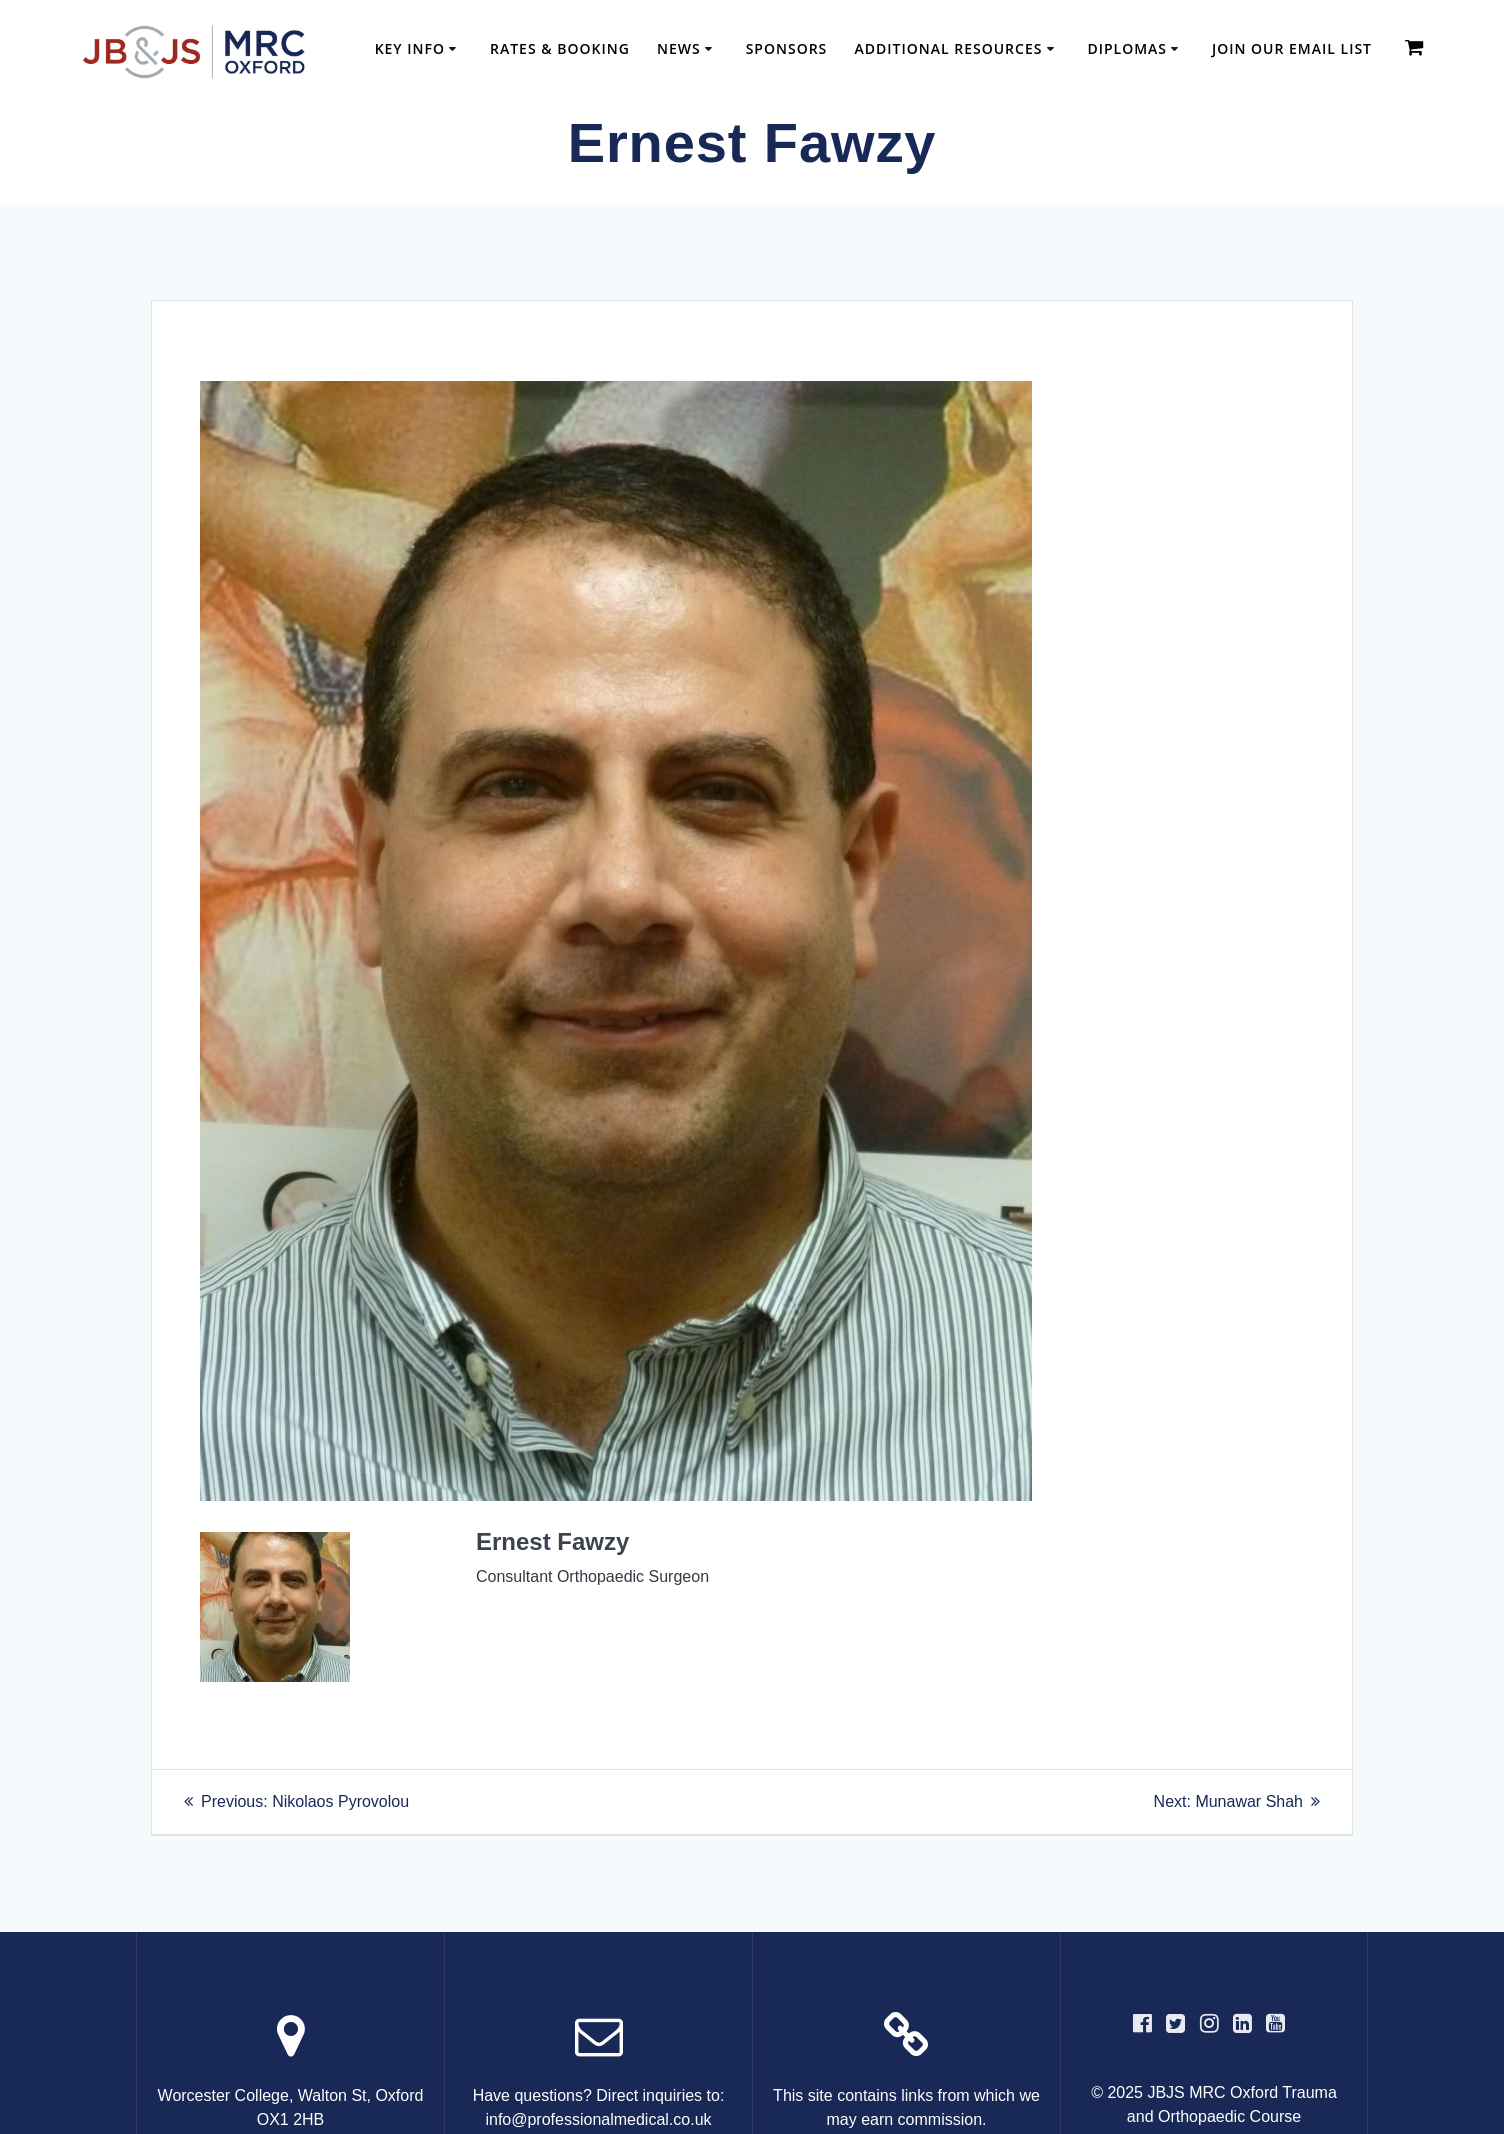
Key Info (410, 48)
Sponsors (787, 48)
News (679, 48)
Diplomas (1127, 48)
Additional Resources (949, 48)
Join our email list (1292, 48)
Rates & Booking (560, 48)
